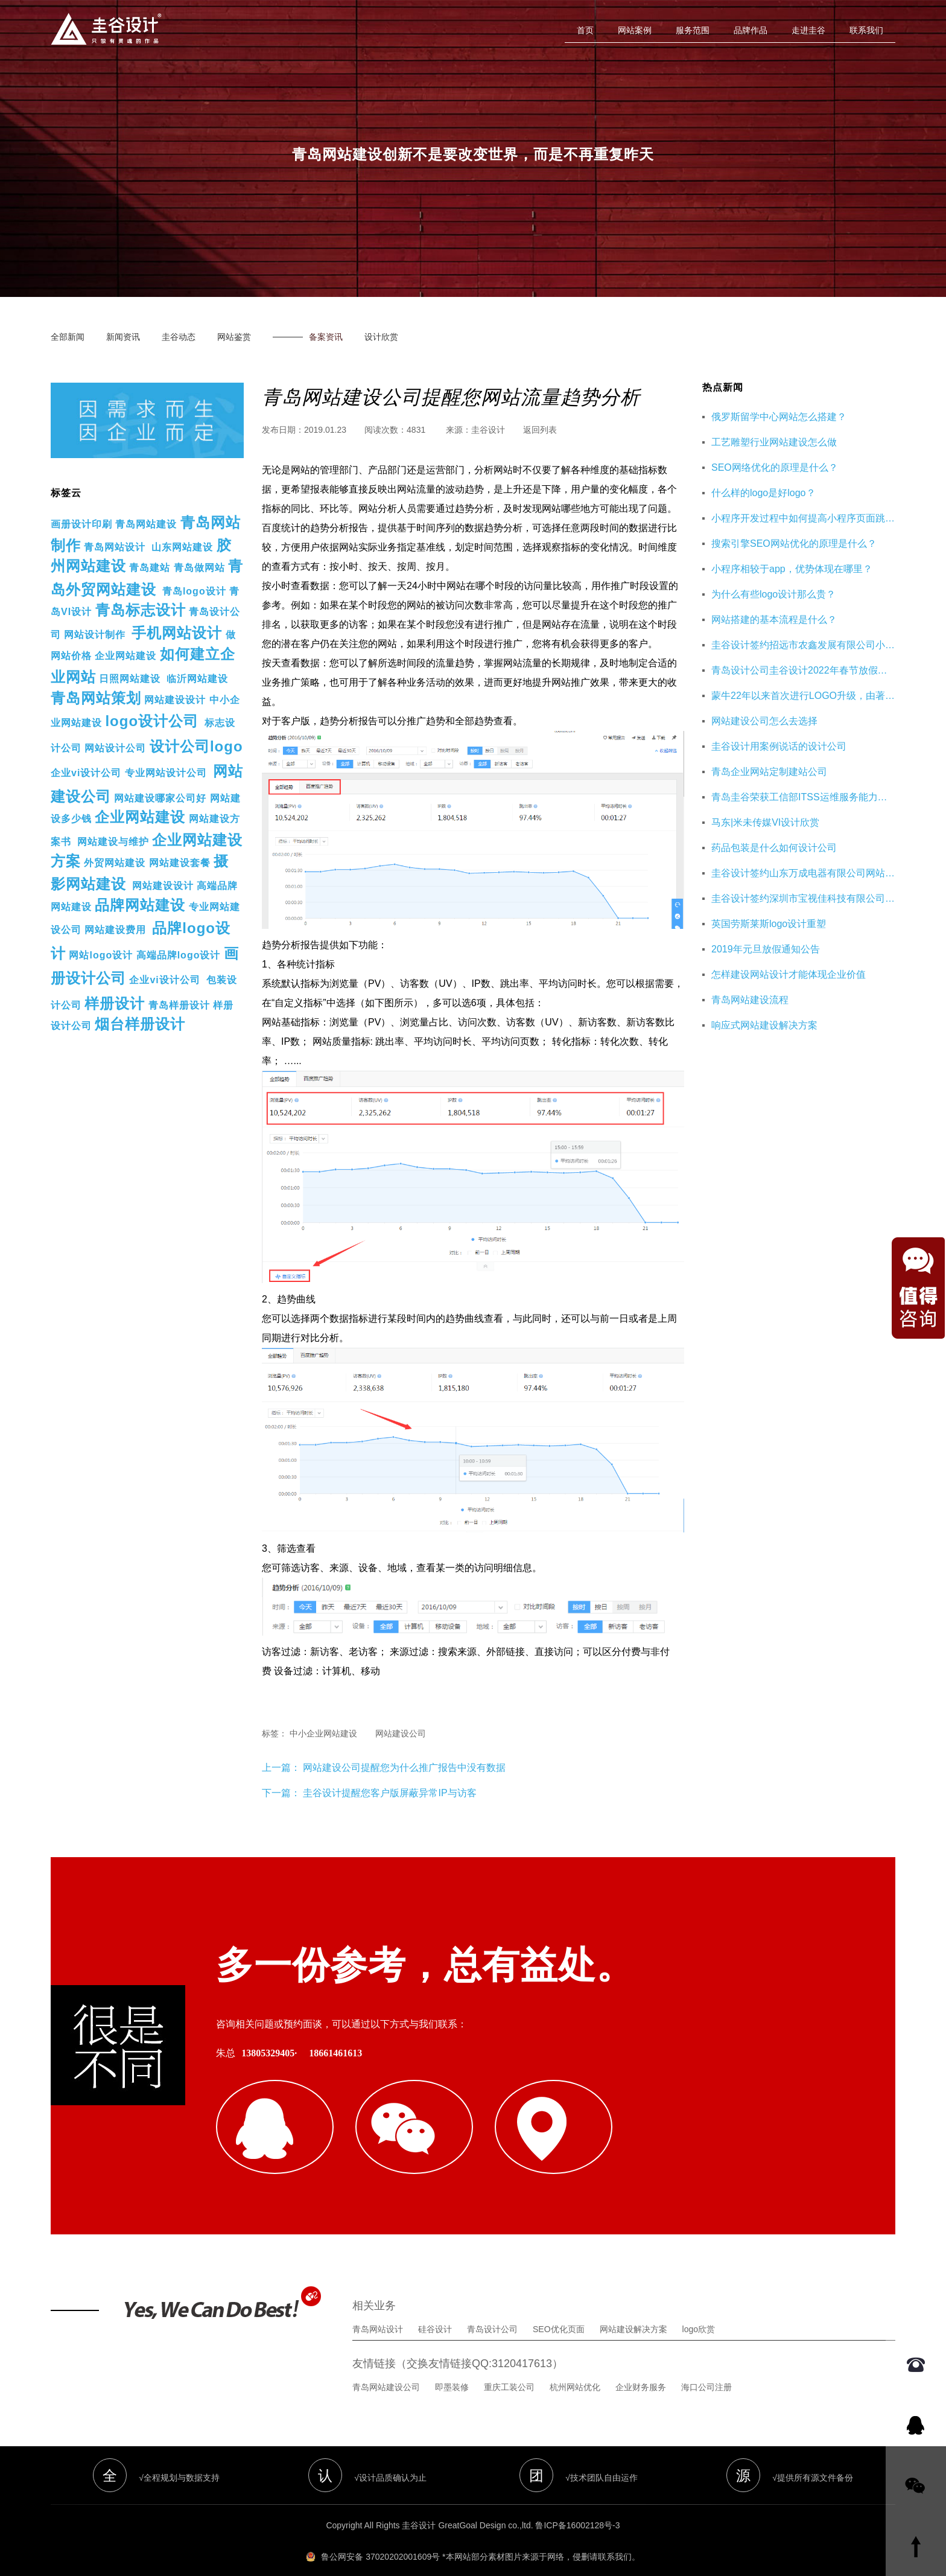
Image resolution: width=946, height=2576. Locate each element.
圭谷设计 (488, 430)
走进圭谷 (808, 30)
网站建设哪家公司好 (160, 798)
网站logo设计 (101, 955)
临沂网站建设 (197, 679)
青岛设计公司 (492, 2310)
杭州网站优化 (575, 2368)
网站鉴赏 (234, 337)
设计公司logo (196, 746)
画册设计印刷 (81, 524)
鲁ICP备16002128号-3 (577, 2506)
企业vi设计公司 (86, 773)
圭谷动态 (178, 337)
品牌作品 (750, 30)
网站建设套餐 (180, 863)
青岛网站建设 (146, 524)
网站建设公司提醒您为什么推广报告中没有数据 (403, 1767)
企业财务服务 (640, 2368)
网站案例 (635, 30)
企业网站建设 (125, 656)
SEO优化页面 (559, 2310)
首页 (585, 30)
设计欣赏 (381, 337)
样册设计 (114, 1003)
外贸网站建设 (114, 863)
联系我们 (866, 30)
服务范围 (693, 30)
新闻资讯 (123, 337)
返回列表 (540, 430)
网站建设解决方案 (633, 2310)
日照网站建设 (129, 679)
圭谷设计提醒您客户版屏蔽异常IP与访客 (389, 1793)
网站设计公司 (115, 748)
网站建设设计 (175, 700)
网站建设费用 (115, 930)
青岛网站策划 (96, 698)
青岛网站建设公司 (386, 2368)
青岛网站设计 (114, 547)
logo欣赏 (698, 2310)
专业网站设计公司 (166, 773)
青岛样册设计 (179, 1005)
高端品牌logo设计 (178, 955)
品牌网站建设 (140, 905)
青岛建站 (149, 568)
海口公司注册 (706, 2368)
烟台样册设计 (140, 1024)
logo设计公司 (151, 721)
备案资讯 (326, 337)
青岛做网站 (199, 568)
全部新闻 (67, 337)
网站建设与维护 (113, 842)
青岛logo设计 (194, 591)
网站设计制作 (94, 635)
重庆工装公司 (509, 2368)
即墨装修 (452, 2368)
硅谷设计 (435, 2310)
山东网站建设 (182, 547)
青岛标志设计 (140, 610)
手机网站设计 (177, 633)
